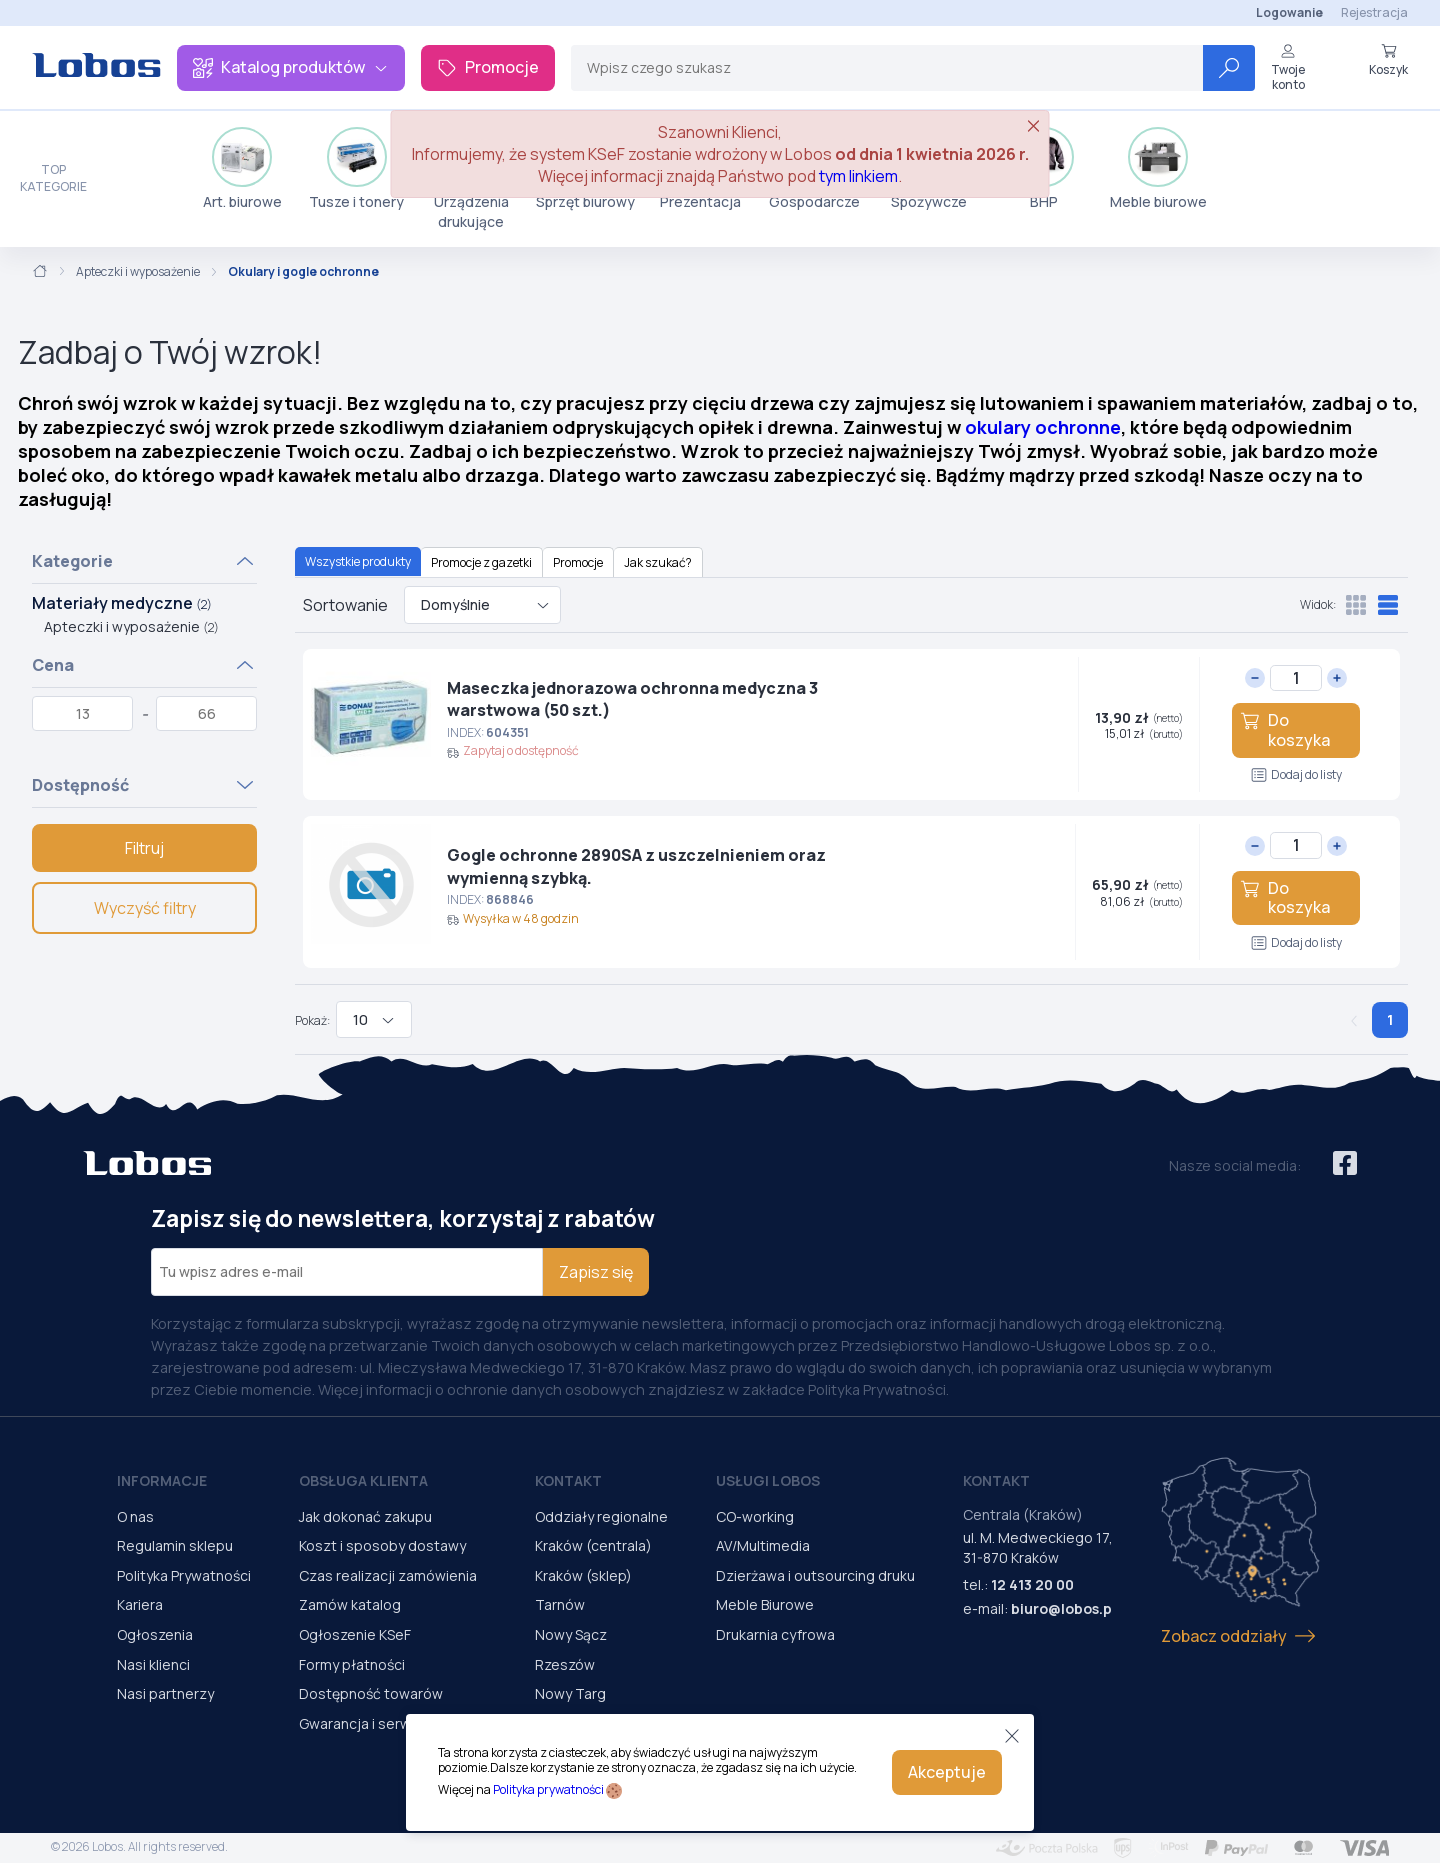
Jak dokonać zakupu (365, 1516)
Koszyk (1388, 60)
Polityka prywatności (548, 1789)
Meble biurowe (1158, 169)
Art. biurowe (242, 169)
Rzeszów (565, 1664)
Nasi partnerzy (165, 1693)
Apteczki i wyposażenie (138, 272)
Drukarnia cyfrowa (775, 1634)
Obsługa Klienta (363, 1480)
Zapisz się (596, 1272)
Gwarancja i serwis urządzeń (393, 1723)
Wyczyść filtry (145, 908)
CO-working (755, 1516)
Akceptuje (947, 1772)
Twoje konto (1288, 67)
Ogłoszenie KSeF (355, 1634)
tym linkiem (858, 176)
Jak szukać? (658, 562)
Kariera (140, 1604)
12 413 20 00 (1032, 1584)
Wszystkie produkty (358, 561)
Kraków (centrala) (593, 1545)
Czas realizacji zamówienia (388, 1575)
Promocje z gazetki (481, 562)
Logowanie (1289, 12)
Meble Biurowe (765, 1604)
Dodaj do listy (1296, 774)
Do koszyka (1285, 729)
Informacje (162, 1480)
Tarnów (560, 1604)
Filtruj (144, 848)
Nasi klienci (153, 1664)
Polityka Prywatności (184, 1575)
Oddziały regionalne (601, 1516)
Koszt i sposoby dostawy (382, 1545)
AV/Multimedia (763, 1545)
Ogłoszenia (155, 1634)
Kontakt (568, 1480)
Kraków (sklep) (583, 1575)
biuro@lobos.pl (1063, 1608)
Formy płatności (352, 1664)
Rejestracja (1374, 12)
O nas (135, 1516)
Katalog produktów (291, 67)
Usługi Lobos (768, 1480)
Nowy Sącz (571, 1634)
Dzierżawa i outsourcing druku (815, 1575)
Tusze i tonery (356, 169)
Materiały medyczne (122, 603)
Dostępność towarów (371, 1693)
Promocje (488, 67)
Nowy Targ (570, 1693)
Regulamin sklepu (175, 1545)
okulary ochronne (1043, 427)
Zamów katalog (350, 1604)
